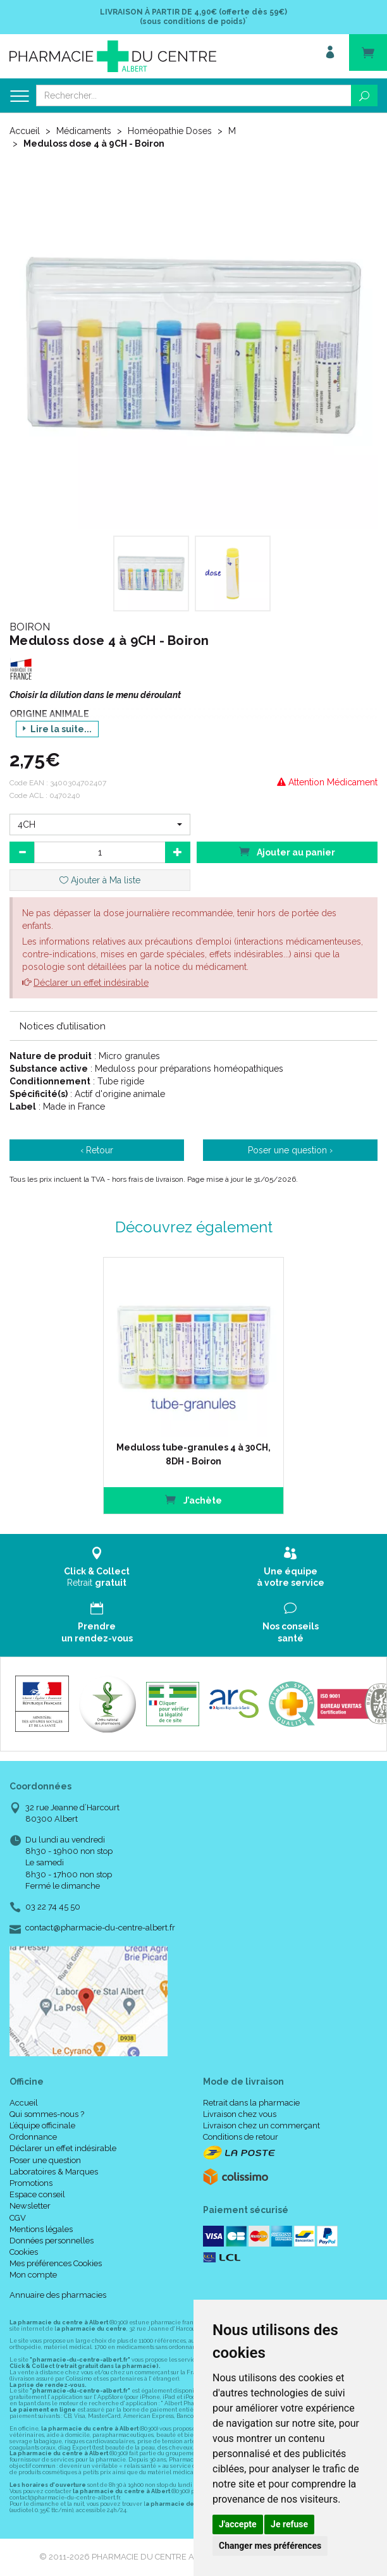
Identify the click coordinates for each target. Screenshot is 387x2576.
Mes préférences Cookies (55, 2263)
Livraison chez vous (239, 2114)
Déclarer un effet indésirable (91, 983)
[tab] (193, 1026)
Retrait (96, 1567)
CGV (17, 2218)
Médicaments (83, 131)
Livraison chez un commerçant (261, 2125)
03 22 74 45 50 (52, 1906)
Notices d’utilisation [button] (63, 1026)
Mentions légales (41, 2229)
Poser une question (45, 2160)
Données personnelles (51, 2240)
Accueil (24, 131)
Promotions (30, 2183)
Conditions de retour (240, 2137)
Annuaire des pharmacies (57, 2295)
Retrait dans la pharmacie (251, 2102)
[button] (99, 824)
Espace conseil (37, 2194)
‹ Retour (96, 1150)
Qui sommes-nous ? (46, 2114)
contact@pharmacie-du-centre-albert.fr (100, 1928)
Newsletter (30, 2206)
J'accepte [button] (238, 2524)
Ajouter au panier (287, 851)
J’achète (193, 1499)
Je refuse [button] (289, 2524)
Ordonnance (33, 2137)
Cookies (23, 2252)
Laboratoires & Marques (53, 2171)
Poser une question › (290, 1150)
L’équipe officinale (42, 2125)
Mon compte (33, 2274)
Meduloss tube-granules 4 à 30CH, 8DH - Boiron (193, 1454)
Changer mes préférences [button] (270, 2546)
